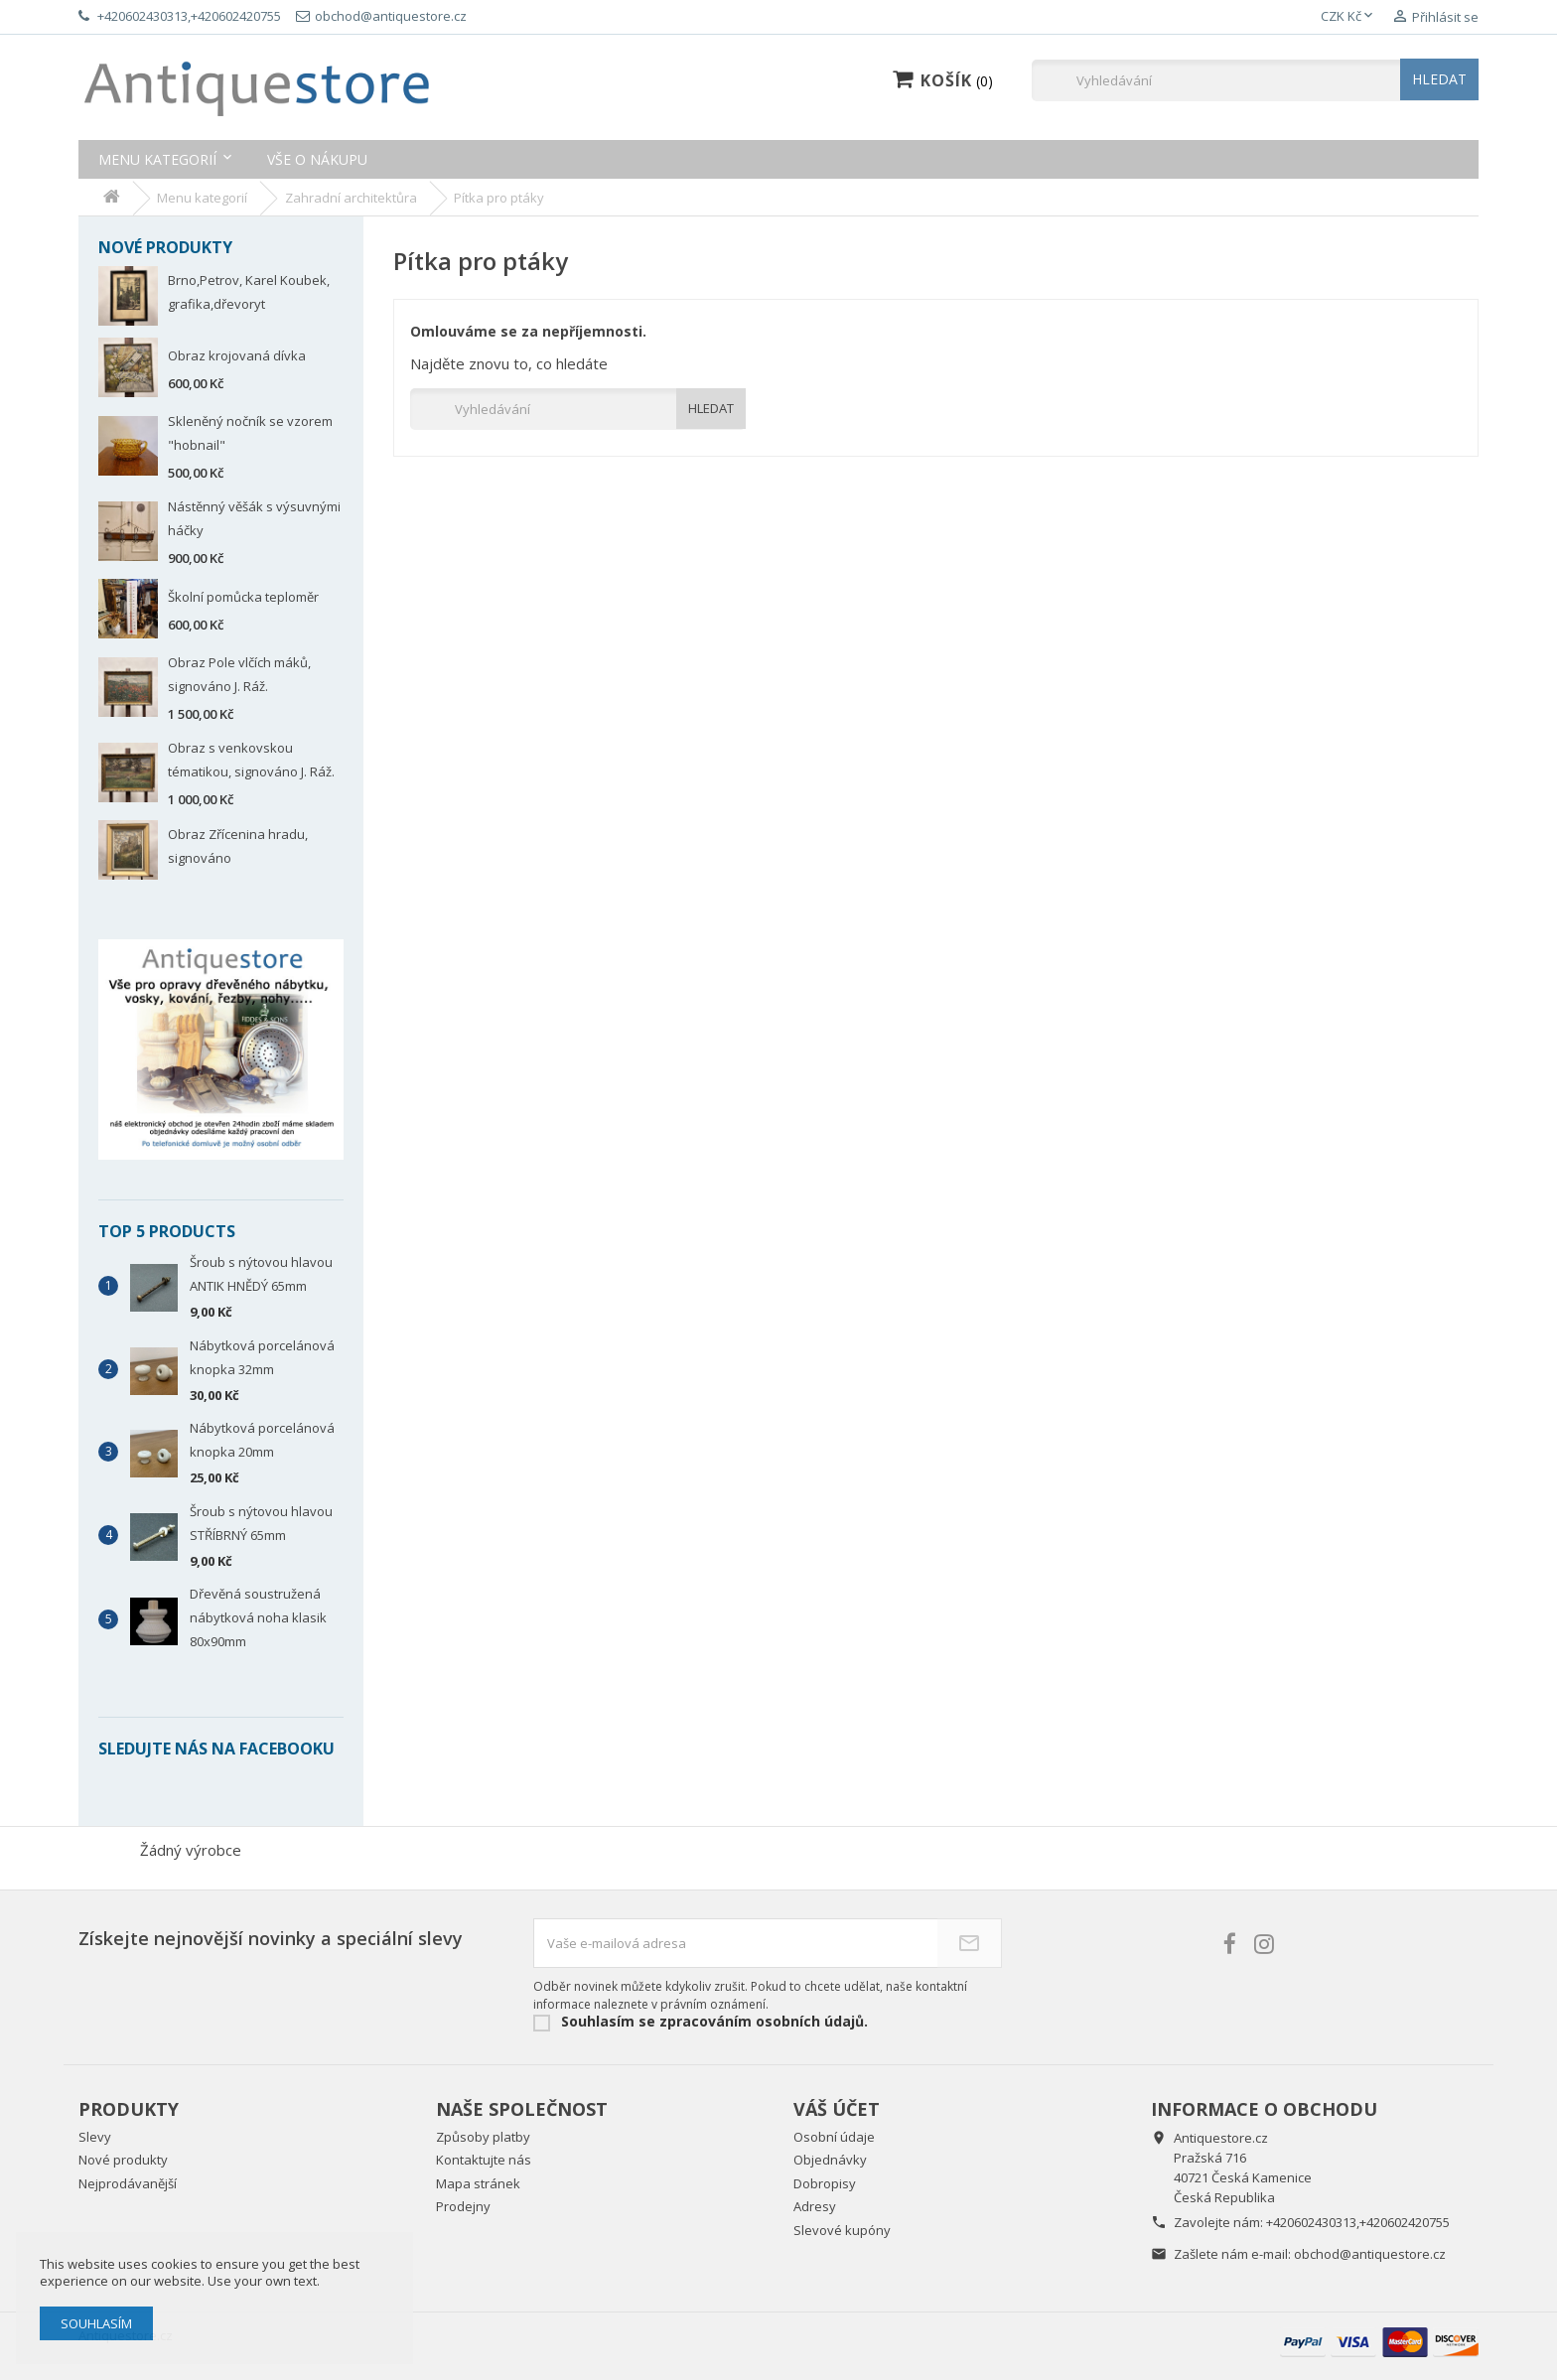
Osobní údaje (834, 2137)
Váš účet (836, 2109)
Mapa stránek (478, 2183)
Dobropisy (824, 2183)
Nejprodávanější (127, 2183)
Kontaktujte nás (483, 2160)
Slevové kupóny (842, 2230)
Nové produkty (123, 2160)
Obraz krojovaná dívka (237, 355)
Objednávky (830, 2160)
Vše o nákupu (317, 159)
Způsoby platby (483, 2137)
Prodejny (463, 2206)
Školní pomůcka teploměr (243, 597)
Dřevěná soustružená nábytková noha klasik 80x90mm (258, 1617)
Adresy (814, 2206)
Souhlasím (96, 2323)
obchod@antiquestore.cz (1370, 2254)
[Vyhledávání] (1255, 80)
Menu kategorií (157, 159)
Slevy (94, 2137)
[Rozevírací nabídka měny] (1348, 17)
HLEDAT (1439, 79)
